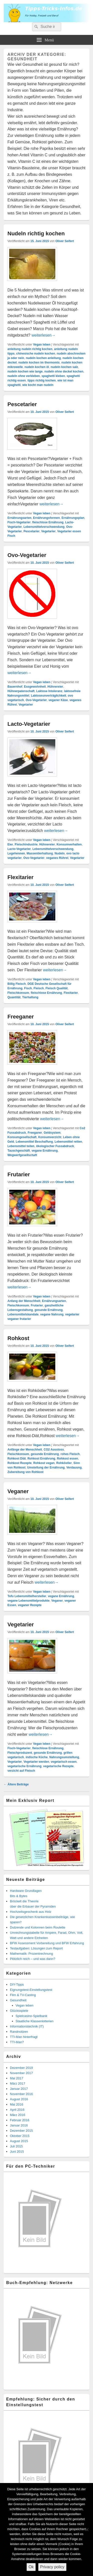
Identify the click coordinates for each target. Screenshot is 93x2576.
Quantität (14, 997)
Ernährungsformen (46, 518)
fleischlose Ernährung (47, 522)
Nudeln (60, 853)
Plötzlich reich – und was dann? (32, 1959)
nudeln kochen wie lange (25, 371)
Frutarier (18, 1174)
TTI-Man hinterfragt (23, 2037)
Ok (31, 2567)
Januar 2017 (19, 2089)
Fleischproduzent (19, 1752)
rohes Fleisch (70, 1454)
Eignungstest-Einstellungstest (31, 1990)
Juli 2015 (16, 2146)
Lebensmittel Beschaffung (34, 1141)
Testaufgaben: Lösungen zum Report (36, 1948)
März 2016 (17, 2115)
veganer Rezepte (29, 1605)
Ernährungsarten (19, 518)
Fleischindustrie (26, 844)
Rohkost (18, 1338)
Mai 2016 (16, 2104)
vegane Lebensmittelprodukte (28, 1600)
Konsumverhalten (69, 844)
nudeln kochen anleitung (43, 358)
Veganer (18, 1491)
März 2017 (17, 2083)
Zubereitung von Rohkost (25, 1472)
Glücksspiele (19, 2011)
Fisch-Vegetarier (19, 522)
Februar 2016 (19, 2120)
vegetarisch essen (64, 1761)
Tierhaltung (30, 997)
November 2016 (21, 2094)
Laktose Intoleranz (49, 691)
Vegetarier (48, 531)
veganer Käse (58, 700)
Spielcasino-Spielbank (31, 2016)
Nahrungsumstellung (64, 1757)
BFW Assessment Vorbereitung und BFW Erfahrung (47, 1943)
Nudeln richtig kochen (36, 233)
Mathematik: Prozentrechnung (31, 1953)
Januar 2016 (19, 2125)
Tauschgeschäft (18, 1150)
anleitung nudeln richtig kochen (29, 349)
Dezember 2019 (21, 2068)
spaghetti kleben (53, 376)
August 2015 (19, 2141)
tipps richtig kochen (42, 380)
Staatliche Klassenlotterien (35, 2021)
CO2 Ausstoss (54, 1449)
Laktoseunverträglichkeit (48, 695)
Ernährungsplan (73, 518)
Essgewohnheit (35, 686)
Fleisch (38, 988)
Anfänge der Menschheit (24, 1449)
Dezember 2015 (21, 2130)
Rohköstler (64, 1463)
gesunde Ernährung (48, 1310)
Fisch (28, 988)
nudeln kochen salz (64, 367)
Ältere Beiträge (16, 1784)
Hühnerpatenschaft (20, 691)
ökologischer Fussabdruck (55, 1146)
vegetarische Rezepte (58, 1766)
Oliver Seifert (64, 241)
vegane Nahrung (51, 1314)
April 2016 (17, 2110)
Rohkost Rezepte (19, 1463)
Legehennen (16, 853)
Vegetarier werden (36, 1761)
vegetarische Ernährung (24, 1766)
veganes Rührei (57, 858)
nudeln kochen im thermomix (39, 362)
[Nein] (86, 2529)
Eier (10, 844)
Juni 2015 (17, 2151)
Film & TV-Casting (23, 1995)
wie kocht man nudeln (37, 385)
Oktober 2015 (20, 2136)
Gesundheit (18, 2000)
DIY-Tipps (17, 1984)
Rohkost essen (67, 1458)
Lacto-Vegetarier (28, 724)
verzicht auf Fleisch (21, 1770)
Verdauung (74, 1467)
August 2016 (19, 2099)
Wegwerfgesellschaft (22, 1155)
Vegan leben (41, 344)
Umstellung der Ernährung (45, 1467)
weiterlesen (43, 335)
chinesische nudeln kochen (35, 353)
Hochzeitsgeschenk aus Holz (30, 1912)
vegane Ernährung (44, 1150)
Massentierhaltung (40, 853)
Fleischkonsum (18, 993)
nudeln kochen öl (37, 367)
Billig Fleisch (16, 984)
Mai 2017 (16, 2078)
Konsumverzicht (49, 1137)
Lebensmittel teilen (20, 1146)
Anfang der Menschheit (23, 1301)
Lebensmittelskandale (22, 1314)
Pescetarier (22, 404)
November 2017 (21, 2073)
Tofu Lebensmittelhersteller (26, 1596)
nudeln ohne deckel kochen (63, 371)
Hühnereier (55, 686)
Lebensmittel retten (68, 1141)
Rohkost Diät (16, 1458)
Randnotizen (19, 2031)
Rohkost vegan (44, 1463)
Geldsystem (52, 1132)
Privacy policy (52, 2567)
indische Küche (37, 1757)
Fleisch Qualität (56, 988)
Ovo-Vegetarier (26, 555)
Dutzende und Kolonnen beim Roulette (37, 1927)
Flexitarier (20, 877)
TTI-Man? (17, 2042)
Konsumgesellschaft (21, 1137)
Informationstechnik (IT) (27, 2026)
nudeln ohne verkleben (23, 376)
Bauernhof (14, 686)
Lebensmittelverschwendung (44, 527)
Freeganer (20, 1016)
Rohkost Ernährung (41, 1458)
